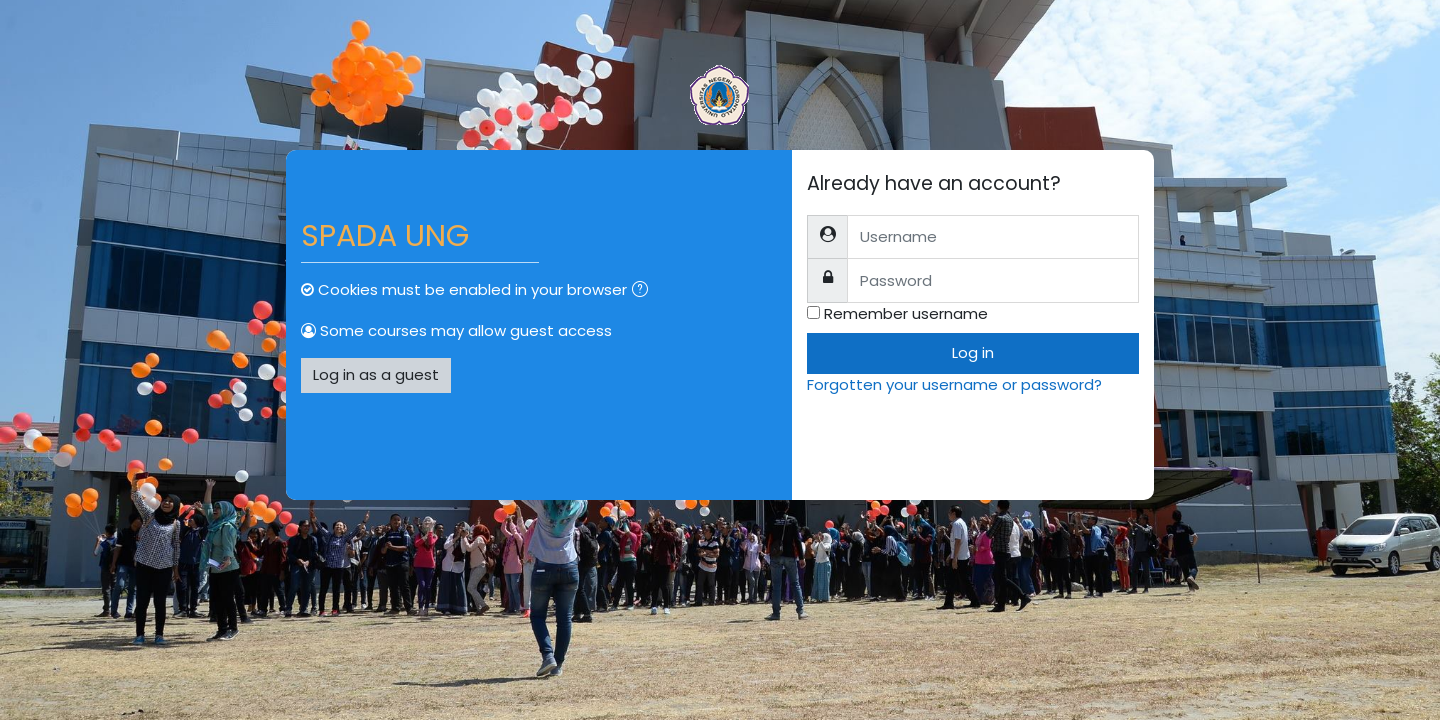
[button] (644, 291)
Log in (973, 352)
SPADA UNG (385, 236)
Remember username (906, 313)
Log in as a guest (376, 374)
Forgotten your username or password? (954, 384)
